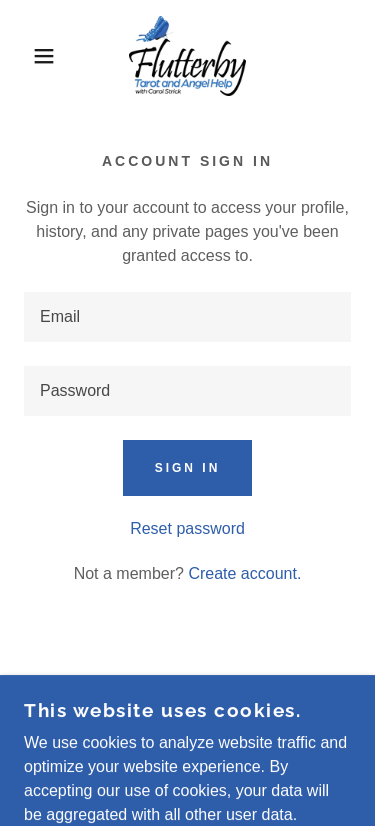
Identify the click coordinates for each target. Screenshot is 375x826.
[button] (29, 56)
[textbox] (187, 317)
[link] (188, 56)
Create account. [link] (244, 573)
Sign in (188, 468)
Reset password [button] (187, 528)
